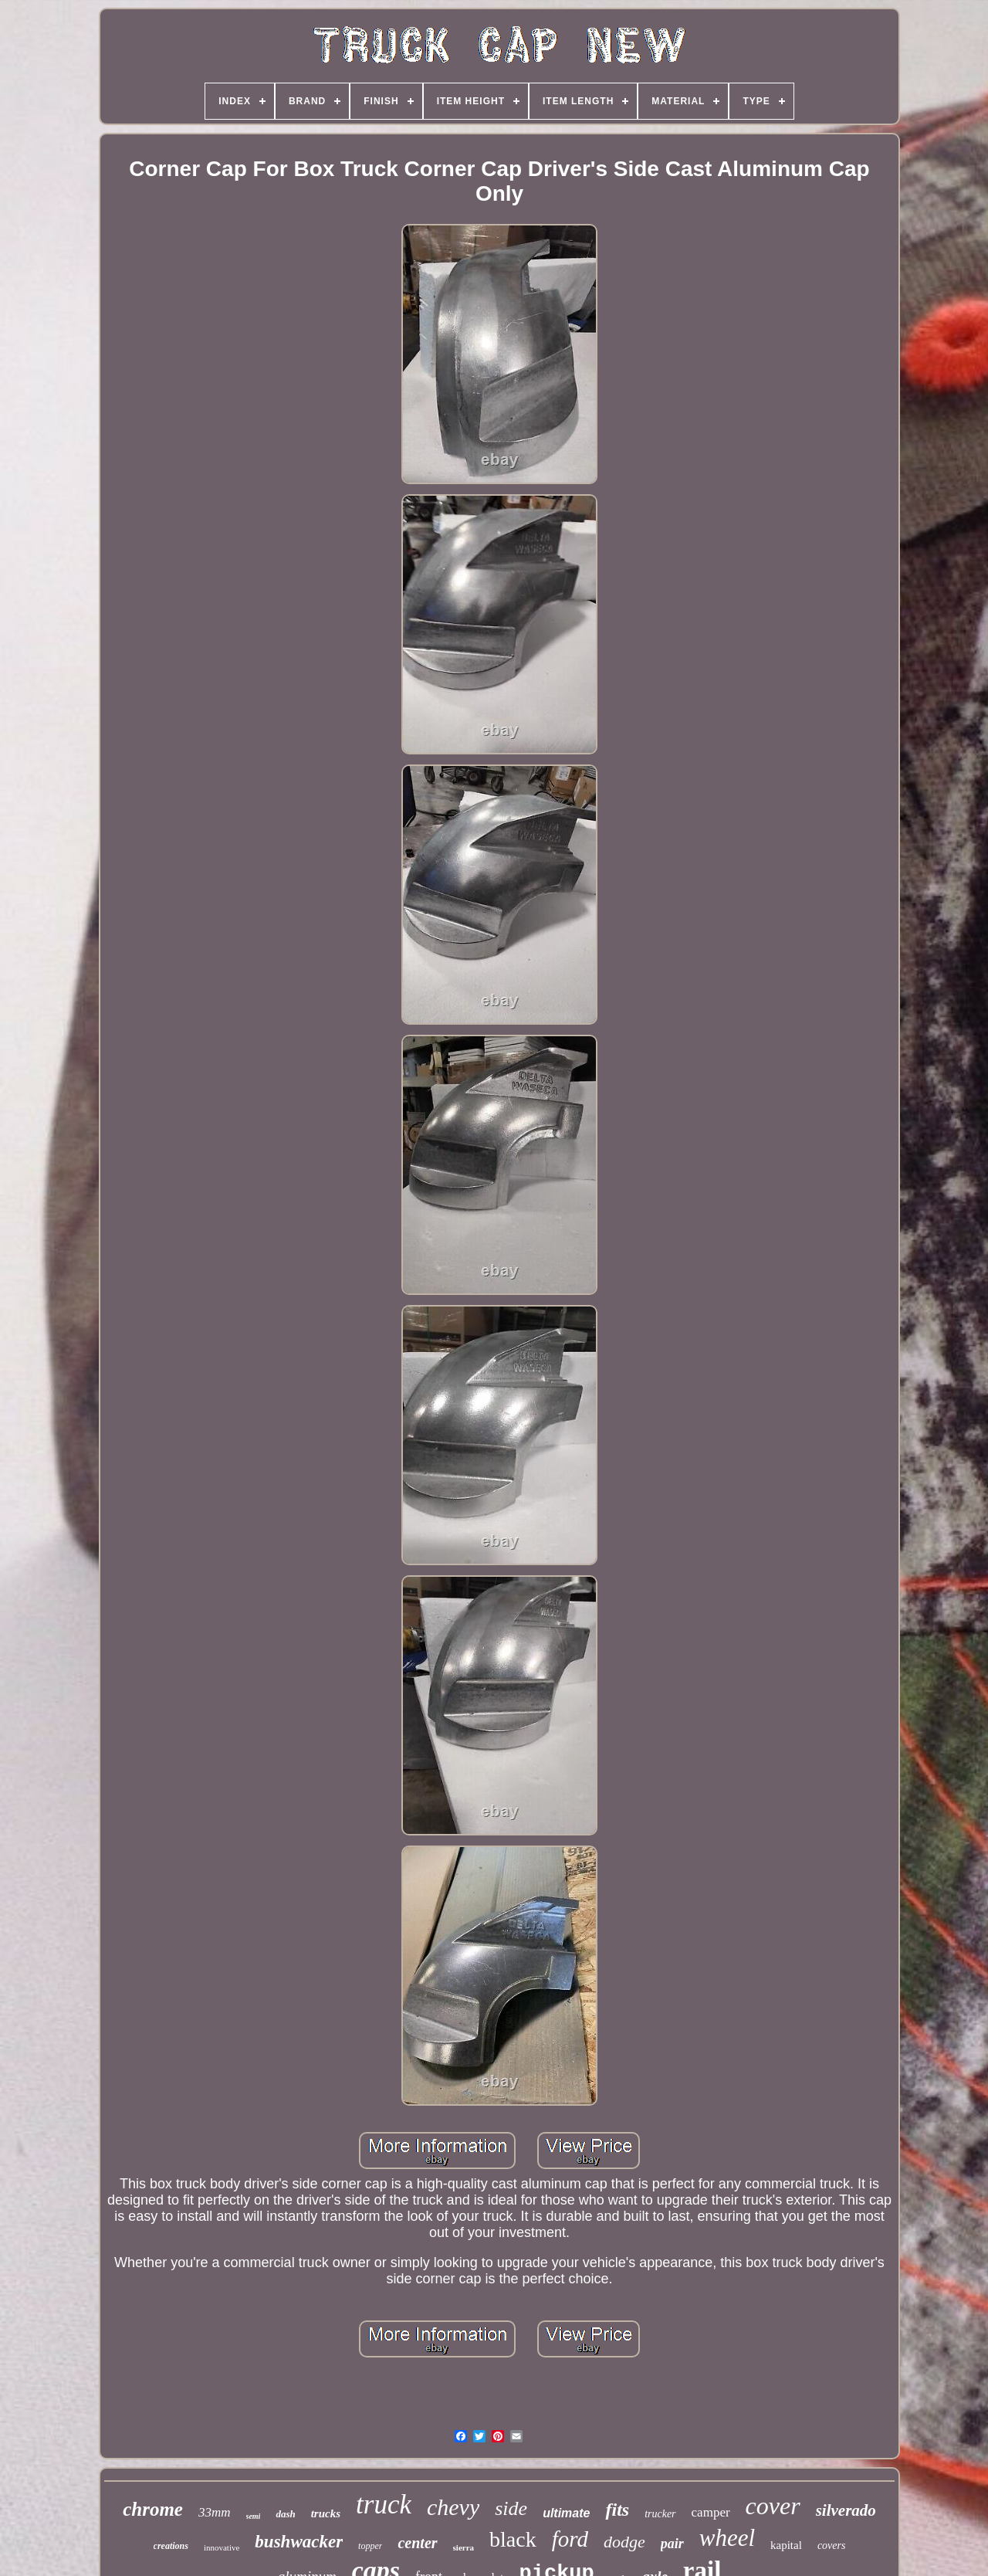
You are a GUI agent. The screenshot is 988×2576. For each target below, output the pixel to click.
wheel (727, 2537)
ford (570, 2539)
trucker (660, 2514)
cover (773, 2506)
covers (831, 2545)
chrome (153, 2509)
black (512, 2539)
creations (171, 2545)
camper (711, 2512)
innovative (221, 2547)
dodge (624, 2541)
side (511, 2508)
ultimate (566, 2513)
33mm (214, 2512)
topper (370, 2545)
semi (253, 2516)
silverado (846, 2510)
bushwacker (299, 2541)
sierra (463, 2547)
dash (285, 2514)
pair (672, 2543)
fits (617, 2510)
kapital (786, 2545)
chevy (453, 2507)
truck (383, 2505)
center (417, 2542)
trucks (325, 2513)
